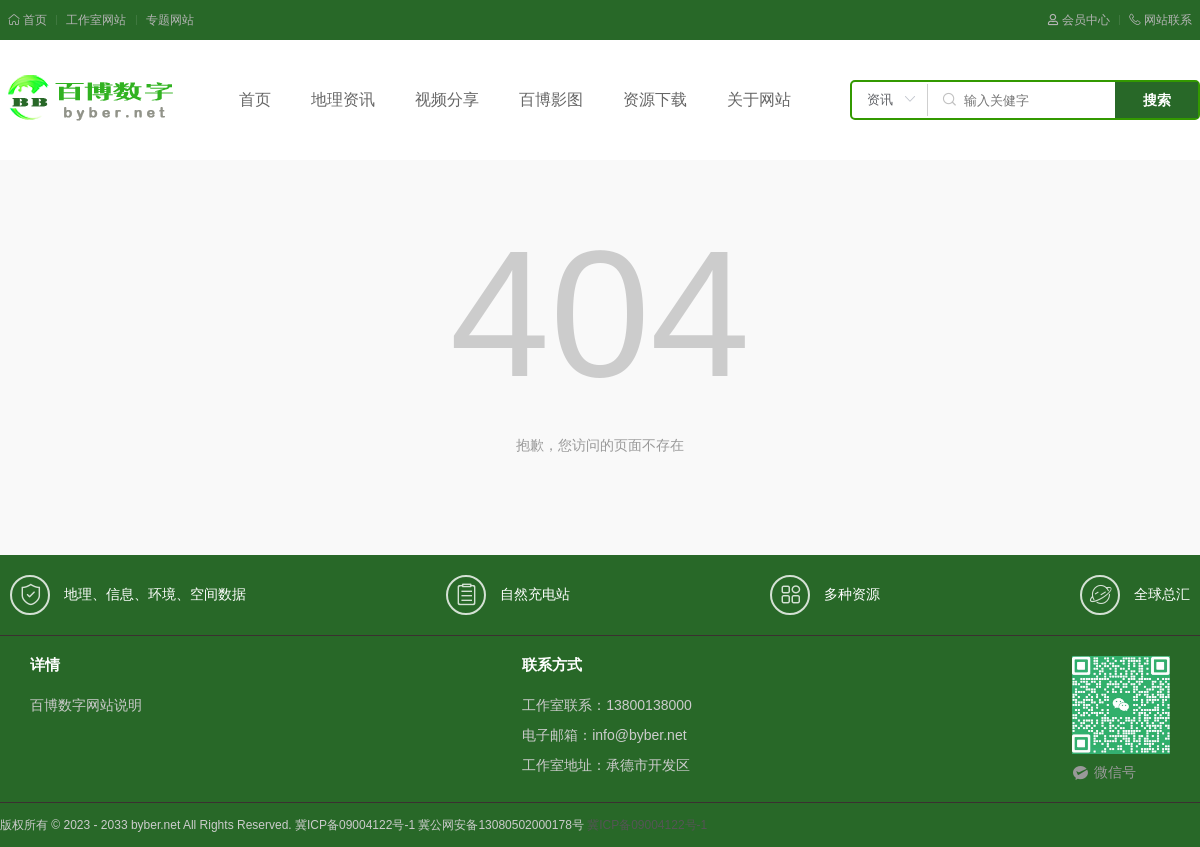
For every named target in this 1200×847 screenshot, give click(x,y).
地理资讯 (343, 99)
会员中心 (1078, 20)
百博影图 (551, 99)
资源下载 (655, 99)
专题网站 (170, 20)
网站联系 (1160, 20)
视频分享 (447, 99)
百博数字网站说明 (86, 705)
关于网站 (759, 99)
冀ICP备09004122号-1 (647, 825)
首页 (27, 20)
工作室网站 (96, 20)
